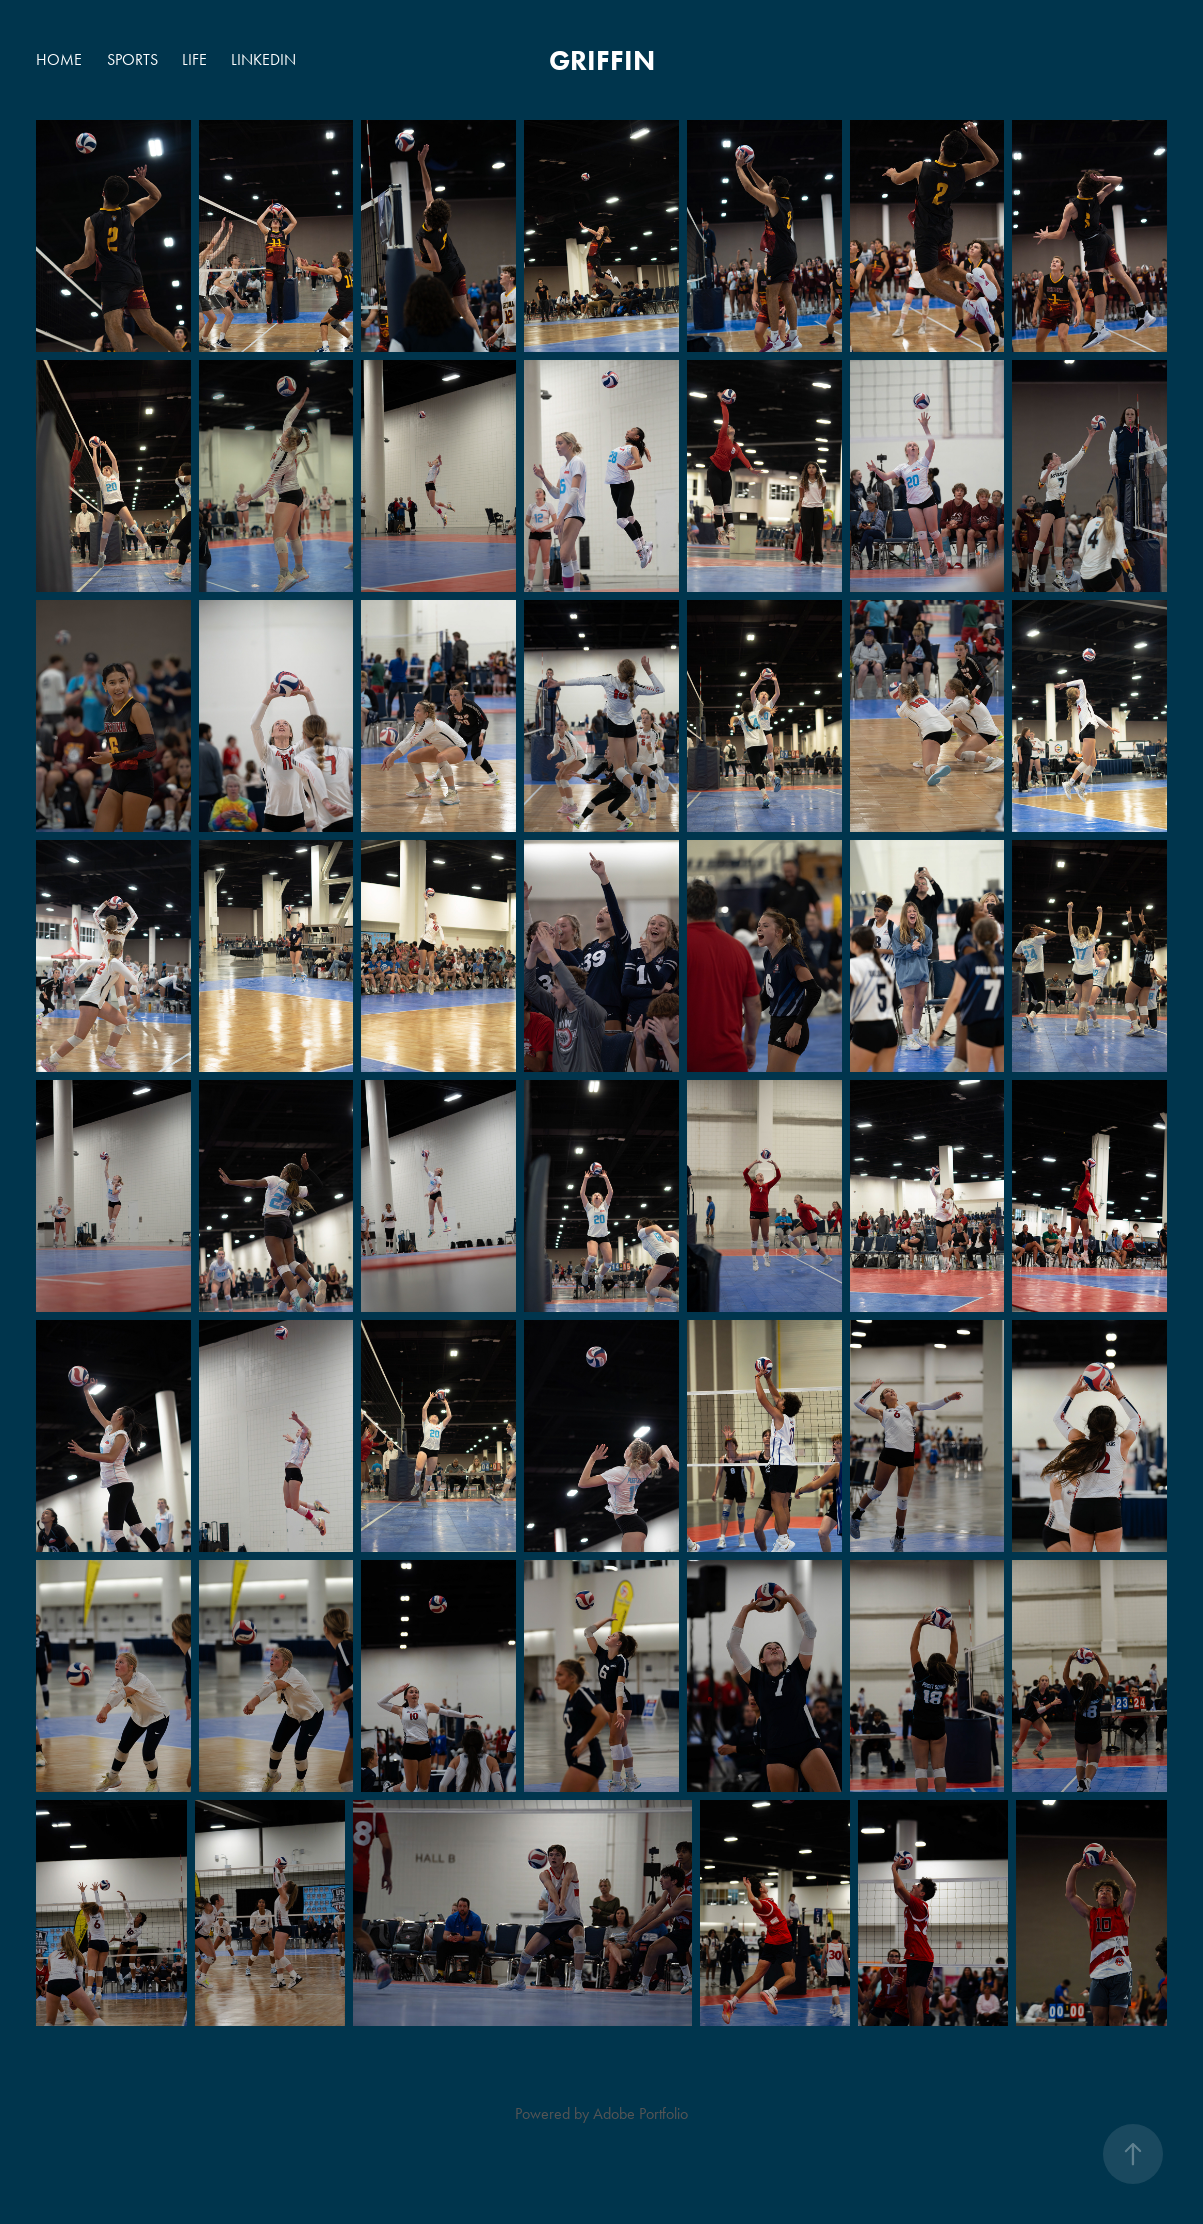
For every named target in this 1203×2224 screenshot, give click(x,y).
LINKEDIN (263, 59)
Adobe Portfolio (640, 2113)
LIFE (194, 59)
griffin (602, 60)
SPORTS (132, 59)
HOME (59, 59)
